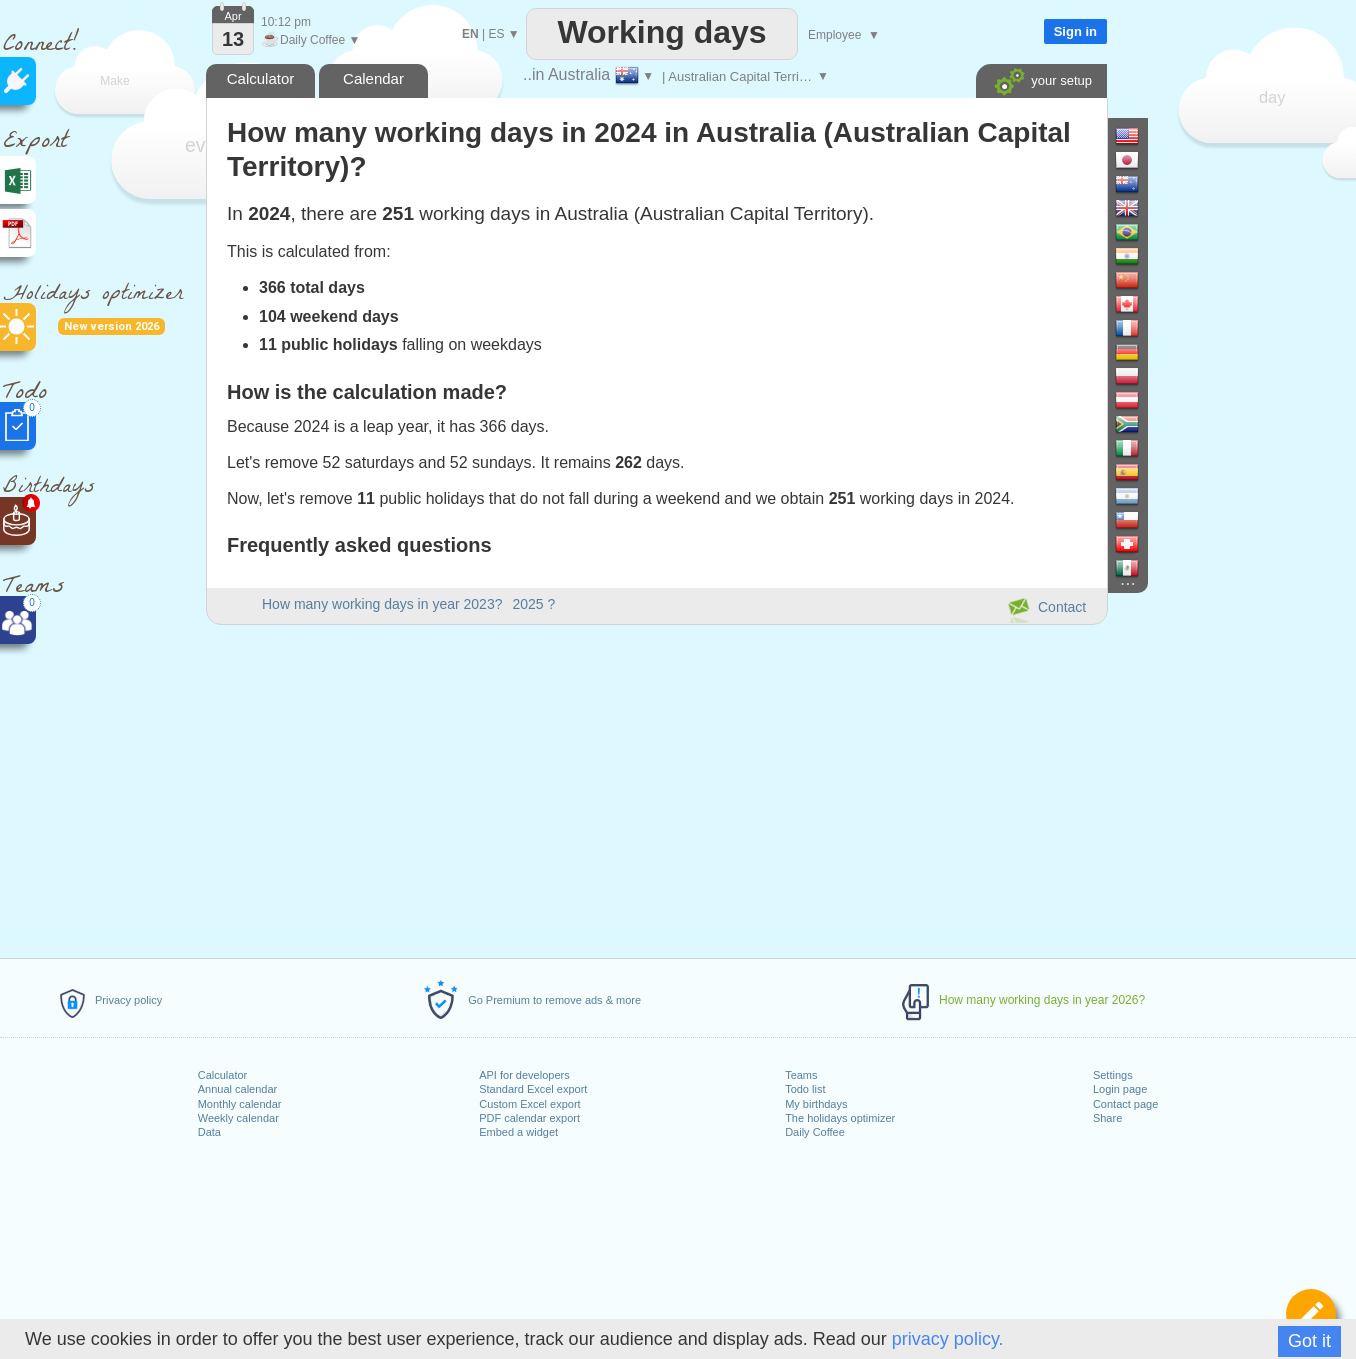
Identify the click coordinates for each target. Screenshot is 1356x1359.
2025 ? (533, 604)
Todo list (805, 1089)
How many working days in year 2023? (382, 604)
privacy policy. (948, 1339)
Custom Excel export (529, 1104)
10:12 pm (286, 22)
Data (209, 1132)
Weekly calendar (238, 1118)
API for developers (524, 1075)
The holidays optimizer (840, 1118)
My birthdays (816, 1104)
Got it (1309, 1341)
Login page (1120, 1089)
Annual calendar (238, 1089)
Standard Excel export (533, 1089)
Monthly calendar (240, 1104)
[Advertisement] (656, 788)
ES (496, 34)
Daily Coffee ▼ (310, 40)
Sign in (1075, 31)
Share (1107, 1118)
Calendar (373, 78)
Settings (1113, 1075)
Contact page (1125, 1104)
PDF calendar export (529, 1118)
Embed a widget (518, 1132)
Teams (801, 1075)
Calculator (223, 1075)
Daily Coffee (815, 1132)
